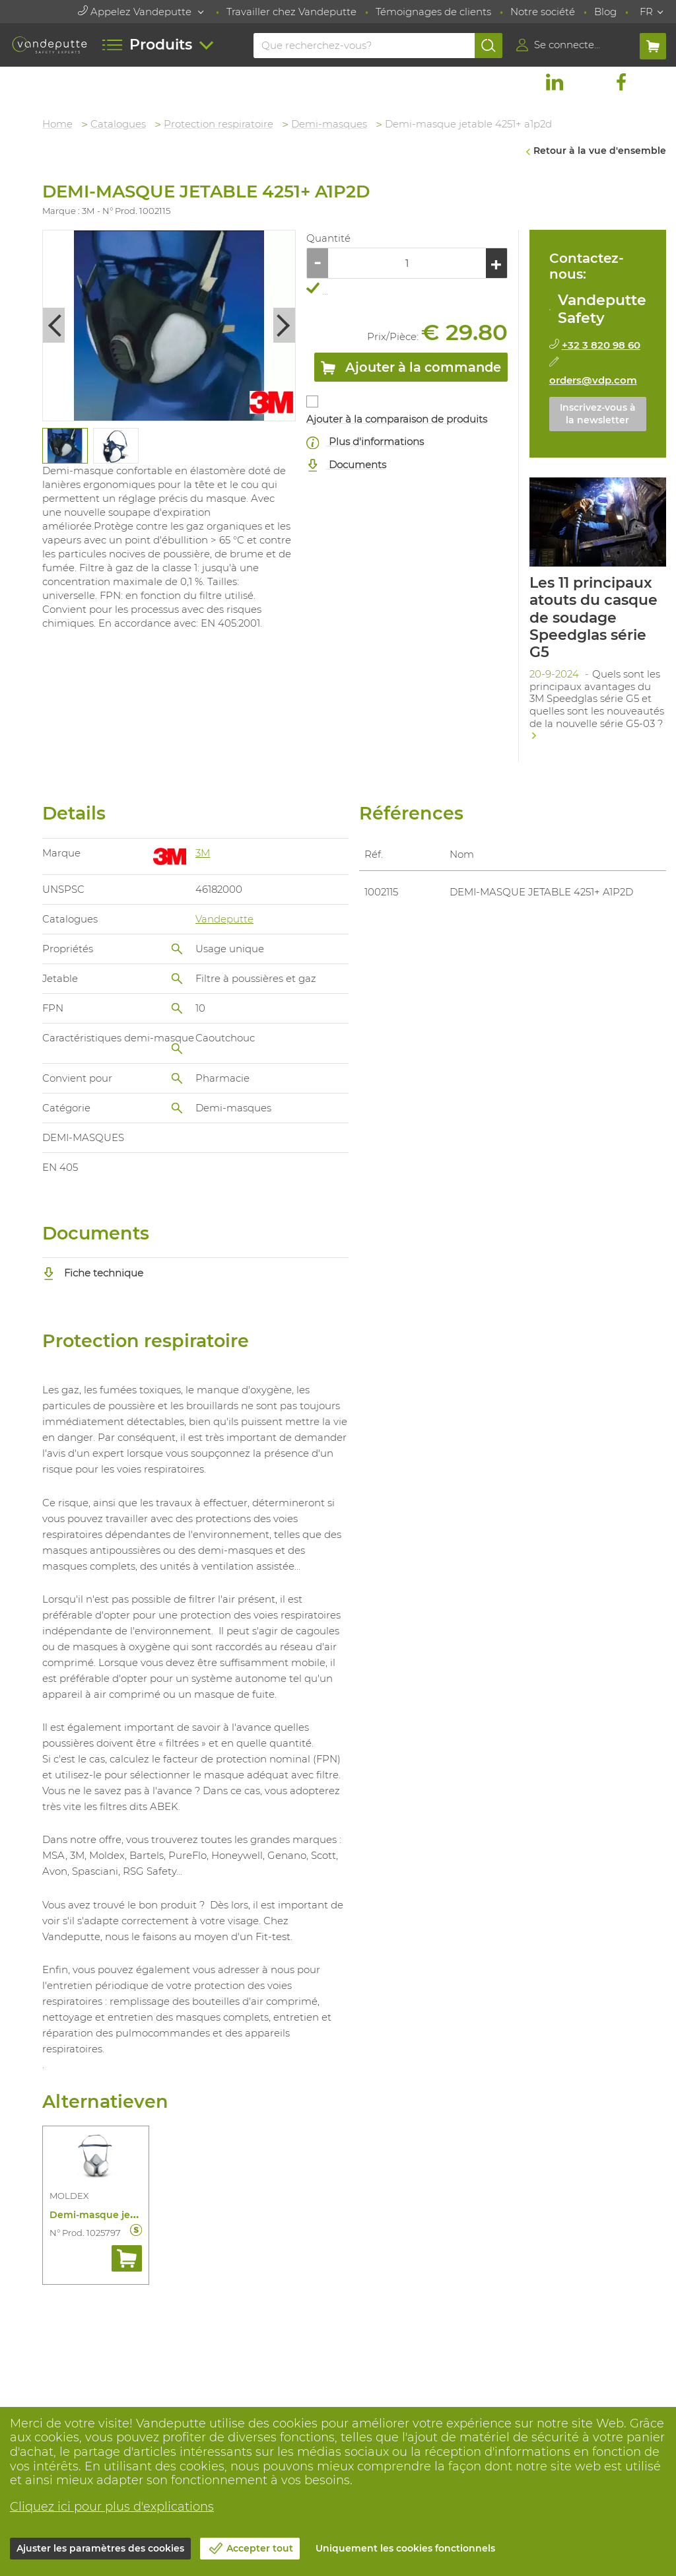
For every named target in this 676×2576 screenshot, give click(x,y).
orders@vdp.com (593, 380)
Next (285, 325)
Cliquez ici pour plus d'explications (112, 2506)
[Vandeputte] (49, 44)
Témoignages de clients (433, 11)
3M (203, 852)
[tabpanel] (65, 446)
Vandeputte (225, 919)
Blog (605, 11)
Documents (347, 465)
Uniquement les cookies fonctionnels (405, 2548)
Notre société (542, 11)
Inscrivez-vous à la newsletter (598, 414)
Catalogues (119, 124)
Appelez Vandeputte (136, 11)
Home (58, 124)
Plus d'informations (365, 442)
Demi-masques (330, 124)
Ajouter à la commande (411, 369)
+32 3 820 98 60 (601, 345)
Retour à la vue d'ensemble (599, 151)
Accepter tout (259, 2548)
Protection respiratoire (219, 124)
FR (646, 11)
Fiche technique (94, 1273)
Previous (54, 325)
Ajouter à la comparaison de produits (397, 419)
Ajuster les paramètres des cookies (100, 2548)
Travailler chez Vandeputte (291, 11)
